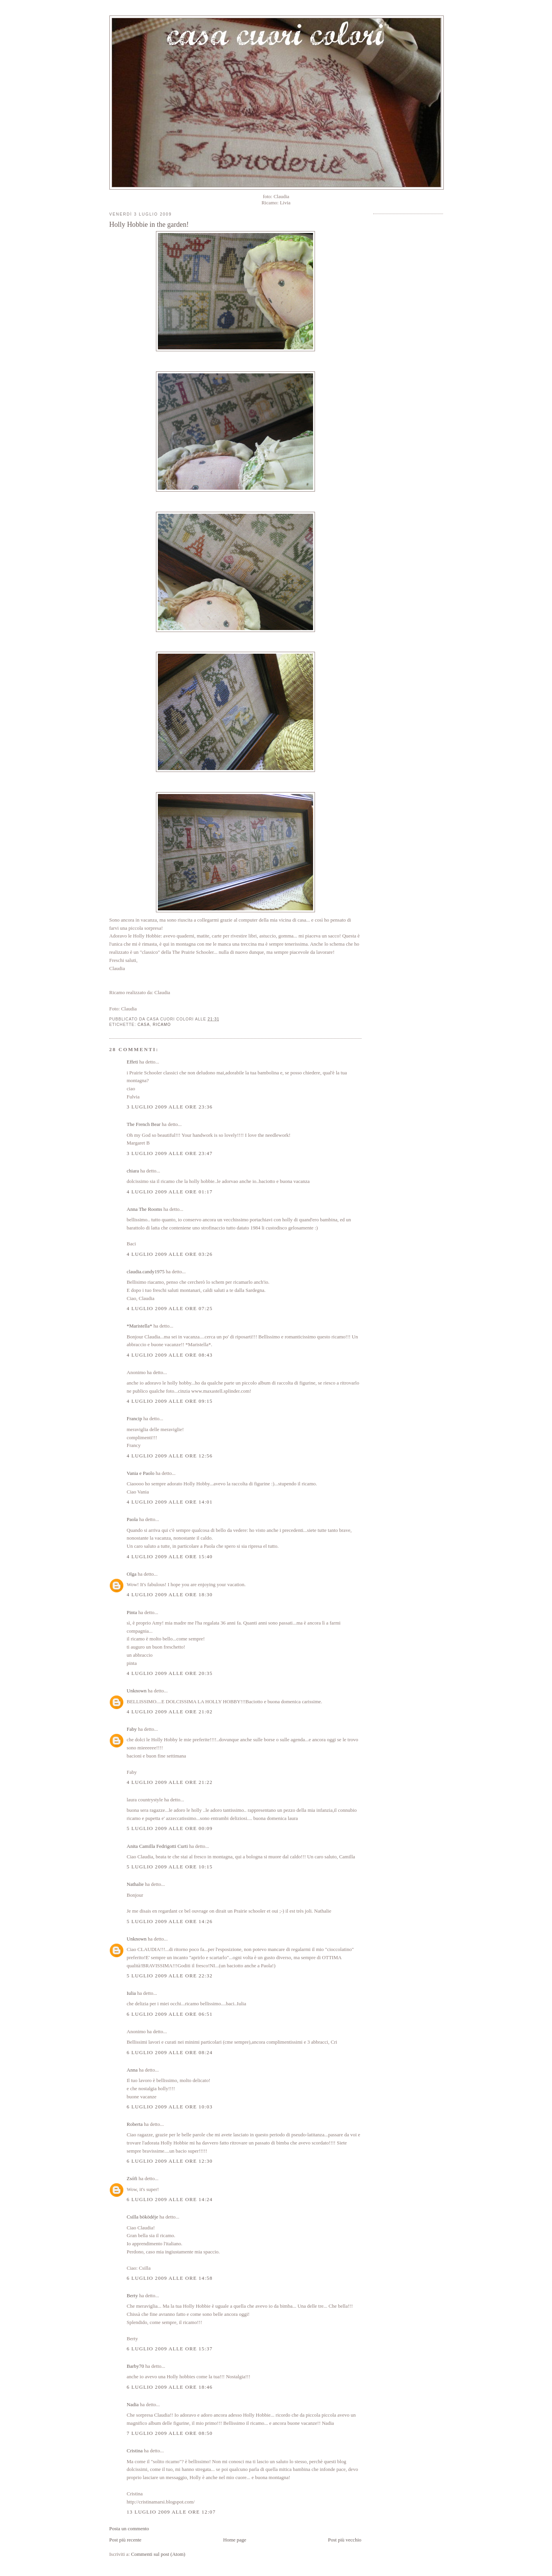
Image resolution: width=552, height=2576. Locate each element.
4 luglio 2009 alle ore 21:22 (170, 1782)
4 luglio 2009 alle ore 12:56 (170, 1456)
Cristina (135, 2450)
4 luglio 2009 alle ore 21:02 (170, 1711)
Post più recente (125, 2540)
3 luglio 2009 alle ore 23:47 (170, 1153)
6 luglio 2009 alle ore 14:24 (170, 2199)
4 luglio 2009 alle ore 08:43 (170, 1355)
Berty (132, 2295)
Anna (132, 2070)
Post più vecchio (345, 2540)
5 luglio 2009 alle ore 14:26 (170, 1921)
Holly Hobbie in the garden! (149, 224)
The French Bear (144, 1124)
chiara (133, 1171)
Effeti (132, 1062)
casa (144, 1024)
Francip (134, 1418)
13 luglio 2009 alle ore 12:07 (171, 2512)
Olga (132, 1574)
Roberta (135, 2124)
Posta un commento (129, 2528)
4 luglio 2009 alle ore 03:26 (170, 1254)
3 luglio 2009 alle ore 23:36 (170, 1107)
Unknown (137, 1691)
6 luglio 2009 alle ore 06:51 (170, 2014)
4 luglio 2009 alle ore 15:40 (170, 1556)
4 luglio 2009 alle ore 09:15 (170, 1401)
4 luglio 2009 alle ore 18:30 (170, 1594)
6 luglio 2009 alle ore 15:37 (170, 2349)
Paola (132, 1519)
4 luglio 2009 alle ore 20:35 (170, 1673)
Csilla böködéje (142, 2217)
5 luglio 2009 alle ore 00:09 (170, 1828)
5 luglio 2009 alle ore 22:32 (170, 1976)
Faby (132, 1729)
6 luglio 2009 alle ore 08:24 (170, 2052)
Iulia (131, 1993)
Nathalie (135, 1884)
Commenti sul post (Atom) (158, 2554)
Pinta (132, 1612)
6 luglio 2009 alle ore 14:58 (170, 2278)
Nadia (133, 2404)
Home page (234, 2540)
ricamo (162, 1024)
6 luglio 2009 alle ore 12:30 (170, 2161)
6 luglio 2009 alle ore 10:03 (170, 2107)
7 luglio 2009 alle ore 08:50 (170, 2433)
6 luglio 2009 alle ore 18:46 (170, 2387)
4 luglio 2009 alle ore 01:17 (170, 1192)
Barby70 (135, 2366)
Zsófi (132, 2178)
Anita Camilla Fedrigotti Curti (157, 1846)
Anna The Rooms (144, 1209)
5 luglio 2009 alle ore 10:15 (170, 1867)
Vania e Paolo (140, 1473)
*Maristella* (139, 1326)
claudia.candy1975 (146, 1271)
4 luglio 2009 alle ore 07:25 (170, 1308)
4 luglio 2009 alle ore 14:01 (170, 1502)
